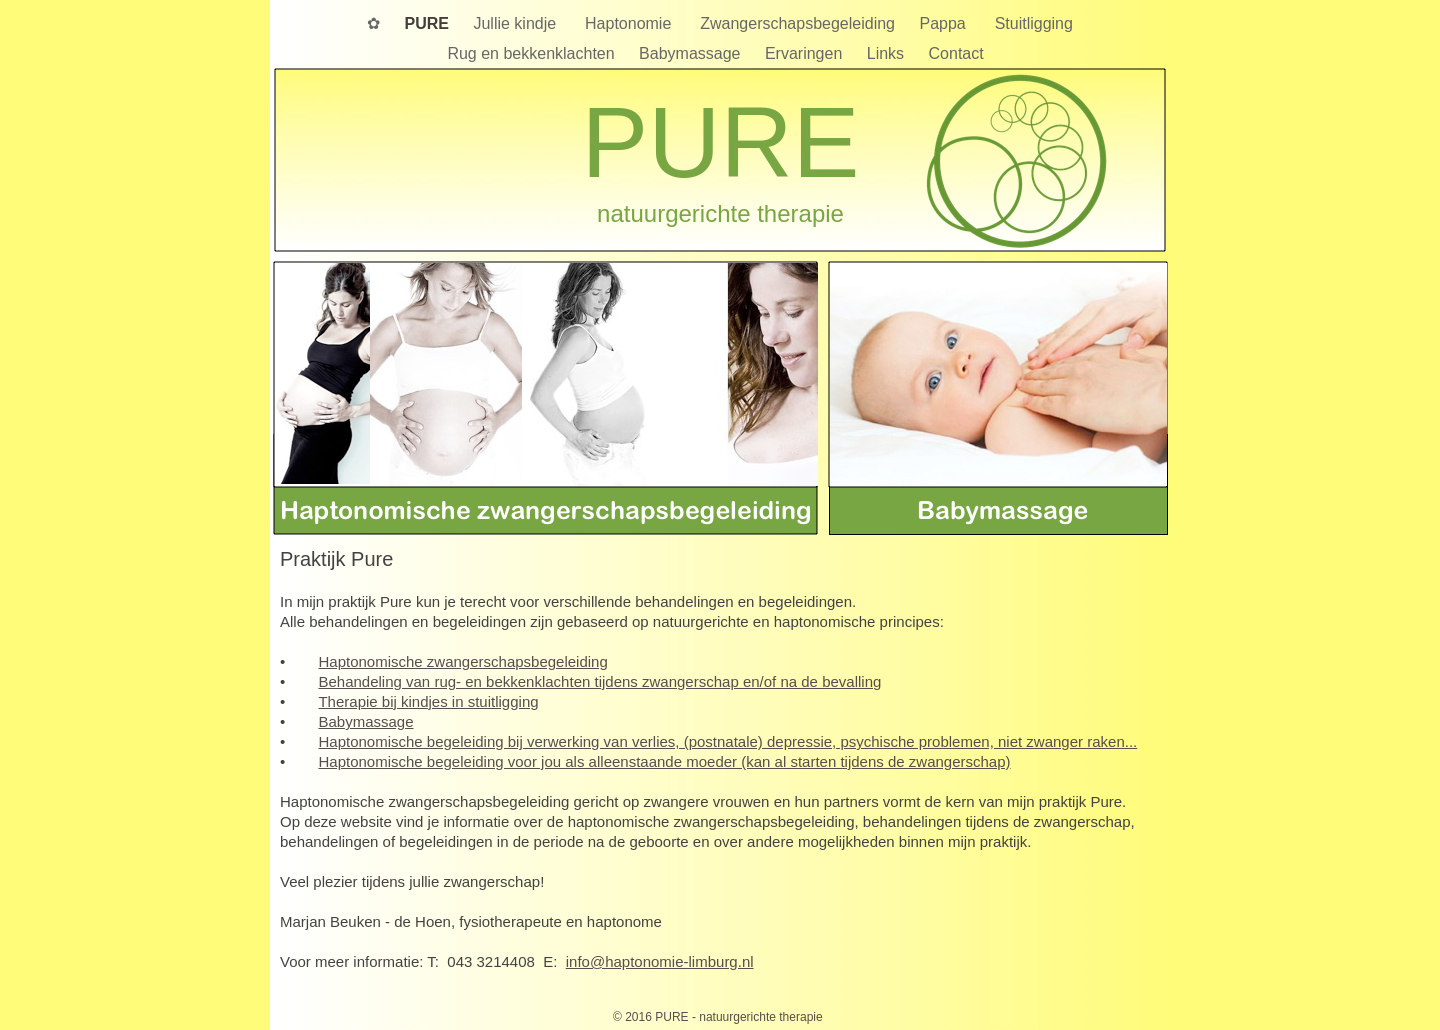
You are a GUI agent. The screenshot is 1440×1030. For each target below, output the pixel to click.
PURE (429, 23)
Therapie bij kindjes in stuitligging (428, 701)
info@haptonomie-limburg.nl (660, 961)
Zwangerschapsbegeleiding (799, 23)
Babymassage (692, 53)
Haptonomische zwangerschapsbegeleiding (462, 661)
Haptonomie (632, 23)
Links (888, 53)
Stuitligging (1034, 23)
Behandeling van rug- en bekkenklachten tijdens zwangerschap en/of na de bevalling (599, 681)
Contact (961, 53)
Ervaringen (806, 53)
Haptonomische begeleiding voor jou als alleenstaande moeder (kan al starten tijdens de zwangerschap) (664, 761)
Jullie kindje (519, 23)
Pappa (946, 23)
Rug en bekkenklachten (533, 53)
